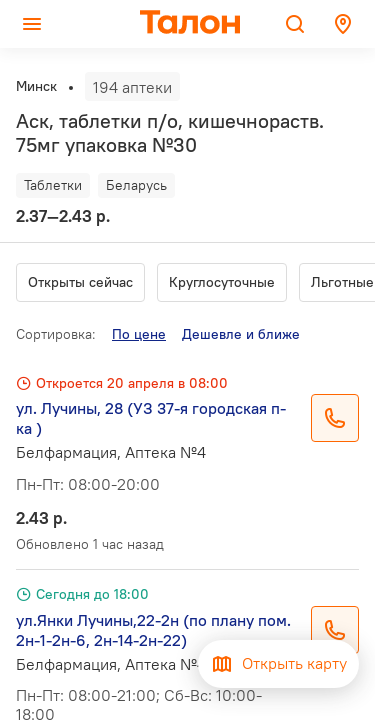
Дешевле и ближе (241, 334)
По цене (139, 334)
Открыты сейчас (80, 282)
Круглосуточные (222, 282)
